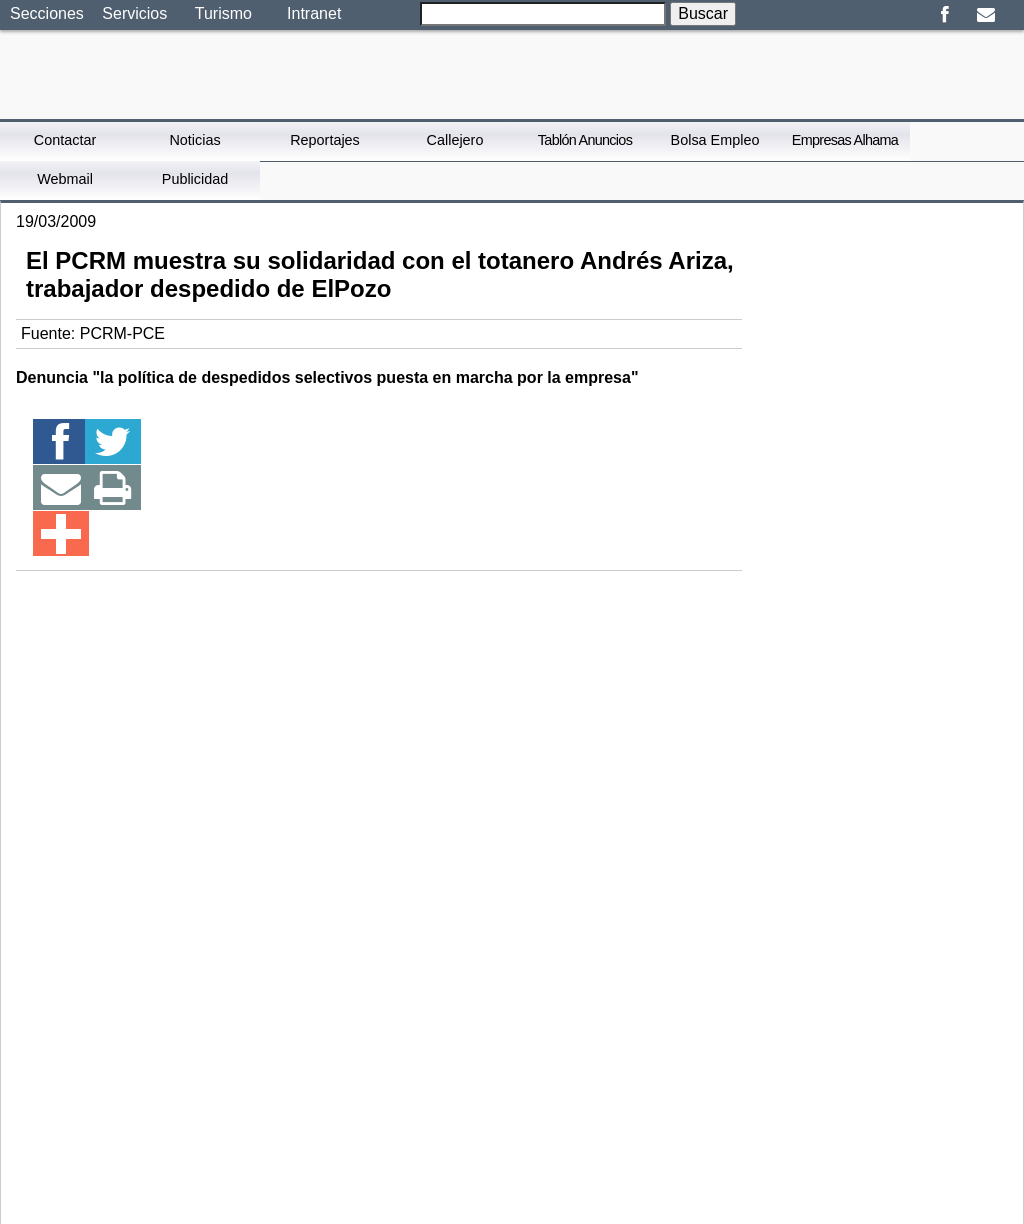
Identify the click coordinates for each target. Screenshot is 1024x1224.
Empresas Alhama (845, 140)
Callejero (455, 140)
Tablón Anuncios (585, 140)
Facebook (944, 15)
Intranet (314, 13)
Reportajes (325, 140)
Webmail (65, 179)
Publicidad (195, 179)
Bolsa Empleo (715, 140)
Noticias (194, 140)
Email (985, 15)
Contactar (65, 140)
